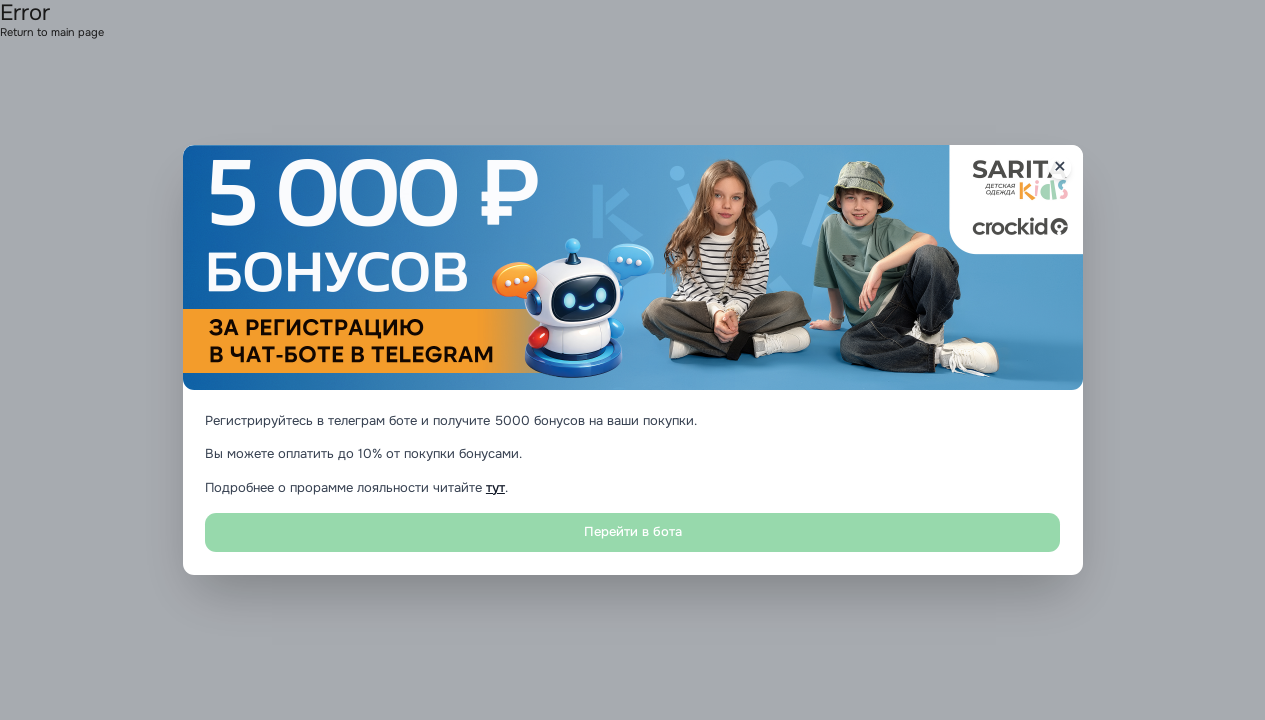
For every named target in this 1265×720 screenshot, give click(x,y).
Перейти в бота (633, 532)
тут (495, 488)
